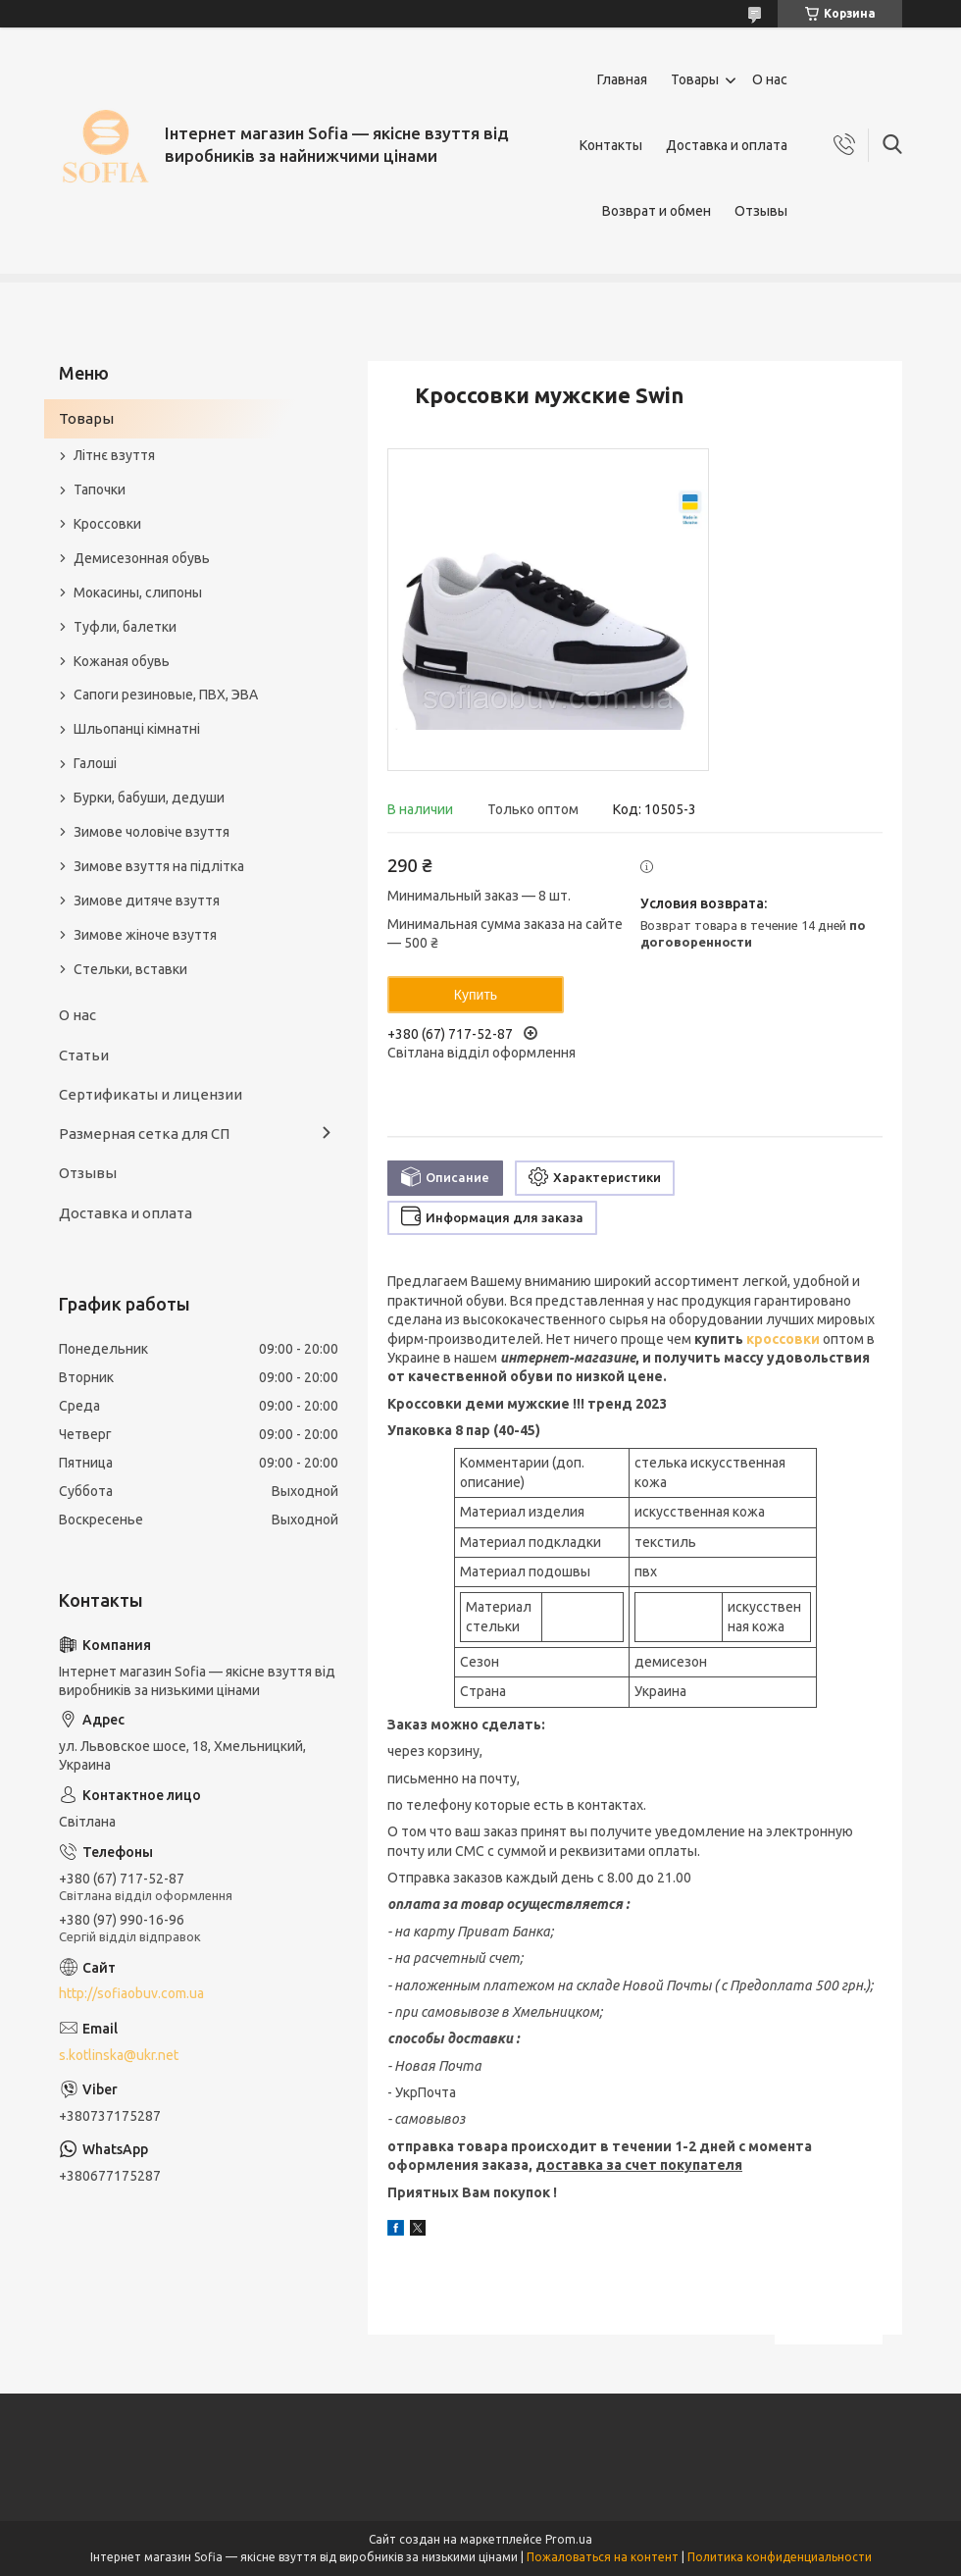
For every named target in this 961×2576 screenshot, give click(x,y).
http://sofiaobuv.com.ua (131, 1993)
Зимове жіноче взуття (145, 935)
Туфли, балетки (125, 627)
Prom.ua (568, 2539)
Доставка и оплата (726, 145)
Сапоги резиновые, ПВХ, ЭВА (166, 694)
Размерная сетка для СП (144, 1133)
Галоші (95, 763)
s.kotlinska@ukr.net (118, 2055)
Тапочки (100, 489)
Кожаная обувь (122, 661)
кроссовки (783, 1339)
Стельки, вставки (130, 969)
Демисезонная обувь (142, 558)
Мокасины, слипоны (138, 592)
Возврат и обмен (656, 211)
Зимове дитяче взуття (147, 900)
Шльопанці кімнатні (137, 729)
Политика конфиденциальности (779, 2556)
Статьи (84, 1055)
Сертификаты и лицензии (150, 1094)
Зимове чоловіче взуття (151, 832)
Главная (622, 79)
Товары (695, 79)
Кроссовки (107, 524)
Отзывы (760, 211)
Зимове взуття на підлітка (159, 866)
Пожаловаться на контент (603, 2556)
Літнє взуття (114, 455)
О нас (769, 79)
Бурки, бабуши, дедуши (149, 797)
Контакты (611, 145)
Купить (475, 995)
